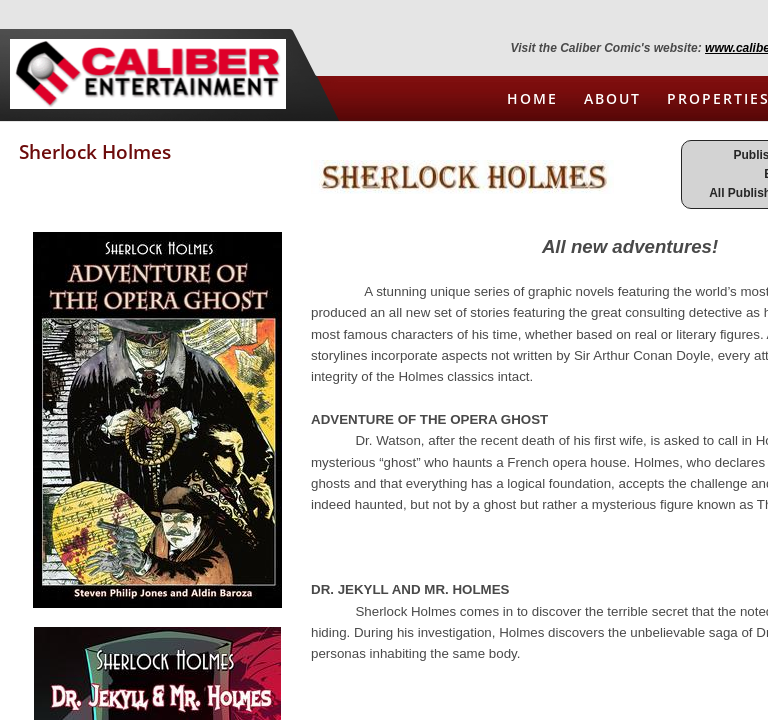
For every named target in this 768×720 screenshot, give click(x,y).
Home (532, 98)
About (612, 98)
